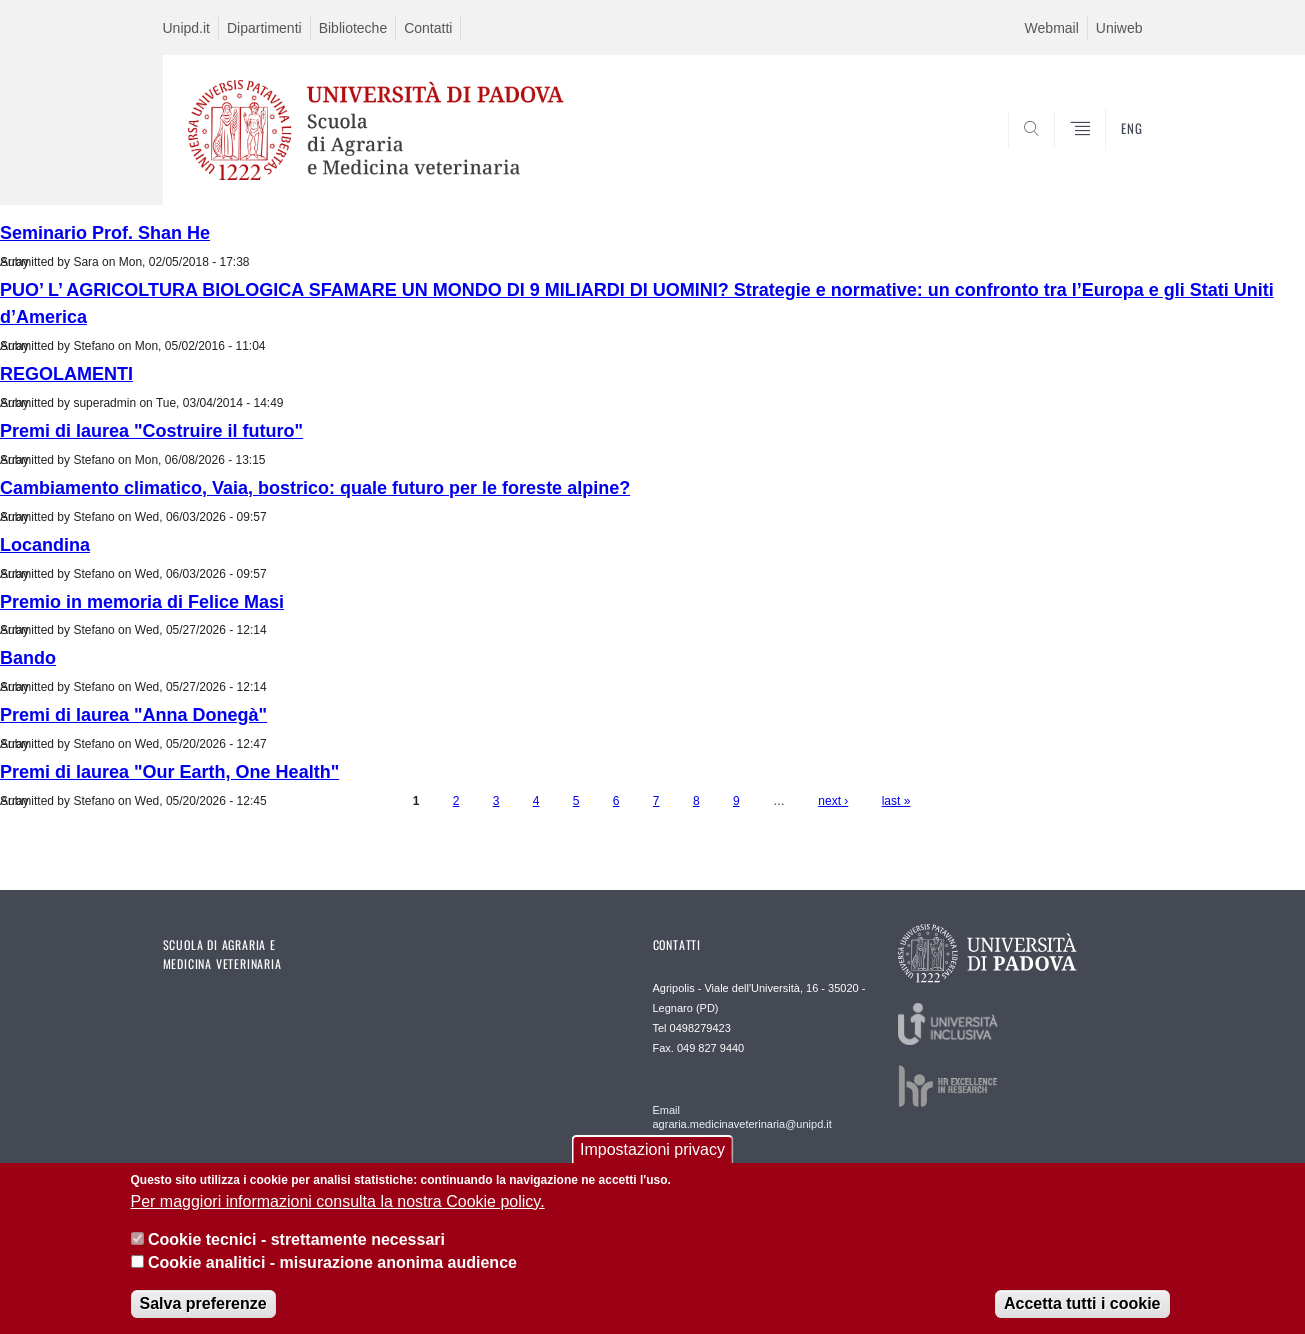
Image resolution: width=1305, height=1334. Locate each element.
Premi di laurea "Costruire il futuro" (151, 431)
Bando (28, 658)
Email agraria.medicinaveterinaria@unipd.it (742, 1117)
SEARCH (1107, 157)
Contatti (428, 28)
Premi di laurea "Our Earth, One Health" (169, 772)
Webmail (1052, 28)
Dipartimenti (264, 28)
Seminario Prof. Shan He (105, 233)
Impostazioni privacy (652, 1151)
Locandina (45, 545)
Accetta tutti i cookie (1082, 1305)
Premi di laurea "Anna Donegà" (133, 715)
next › (833, 801)
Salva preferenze (203, 1305)
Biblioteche (353, 28)
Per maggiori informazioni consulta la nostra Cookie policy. (338, 1203)
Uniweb (1119, 28)
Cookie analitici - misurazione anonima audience (332, 1263)
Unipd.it (186, 28)
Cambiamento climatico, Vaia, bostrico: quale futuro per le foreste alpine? (315, 488)
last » (896, 801)
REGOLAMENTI (66, 374)
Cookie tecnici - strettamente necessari (296, 1241)
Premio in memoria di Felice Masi (142, 602)
